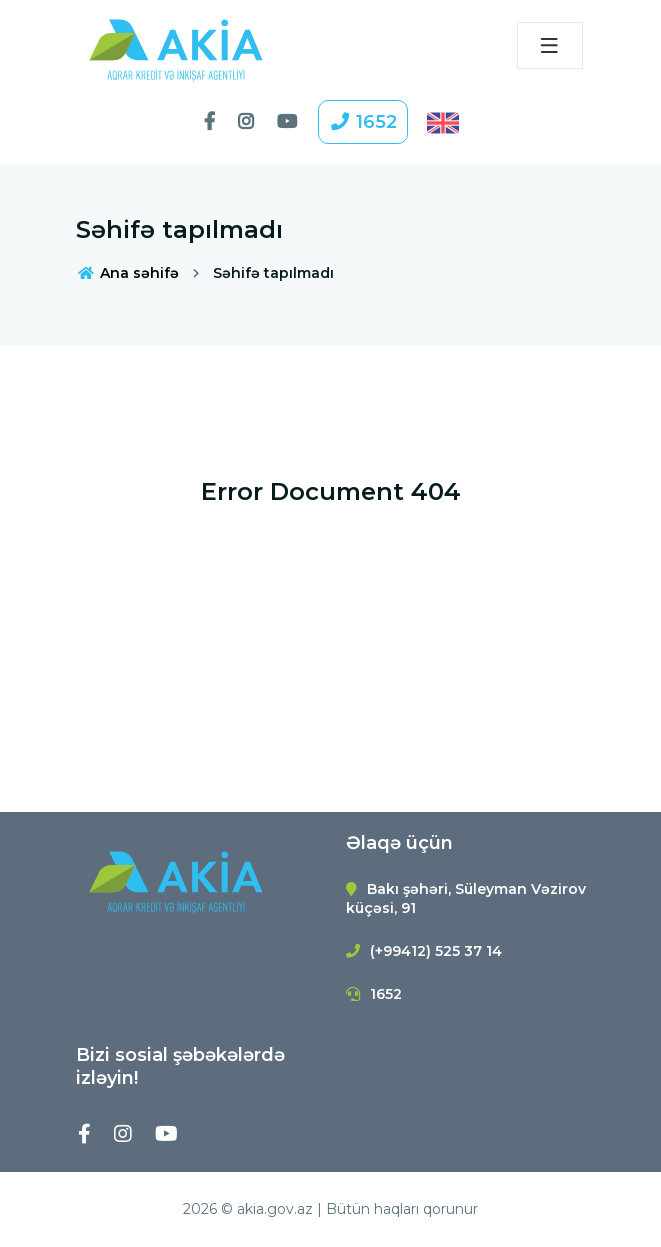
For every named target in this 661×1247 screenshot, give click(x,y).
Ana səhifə (127, 273)
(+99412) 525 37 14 (436, 951)
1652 (363, 122)
